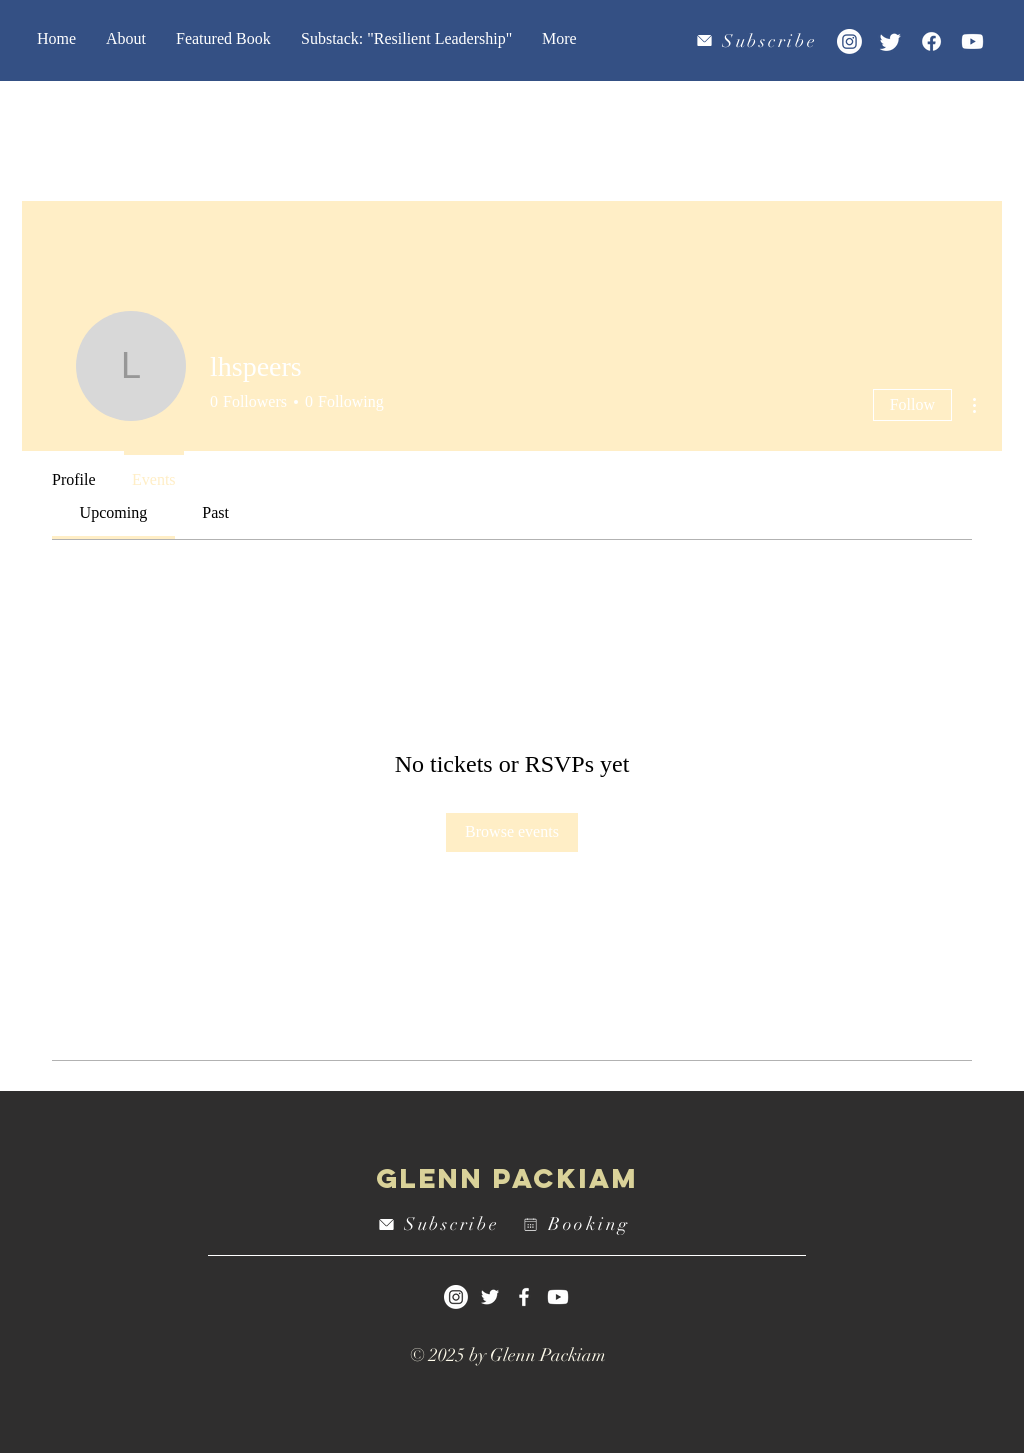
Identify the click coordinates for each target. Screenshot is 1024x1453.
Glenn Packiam (507, 1178)
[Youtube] (972, 41)
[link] (114, 512)
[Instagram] (849, 41)
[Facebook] (931, 41)
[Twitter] (890, 41)
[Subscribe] (758, 40)
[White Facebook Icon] (524, 1297)
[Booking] (579, 1224)
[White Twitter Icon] (490, 1297)
